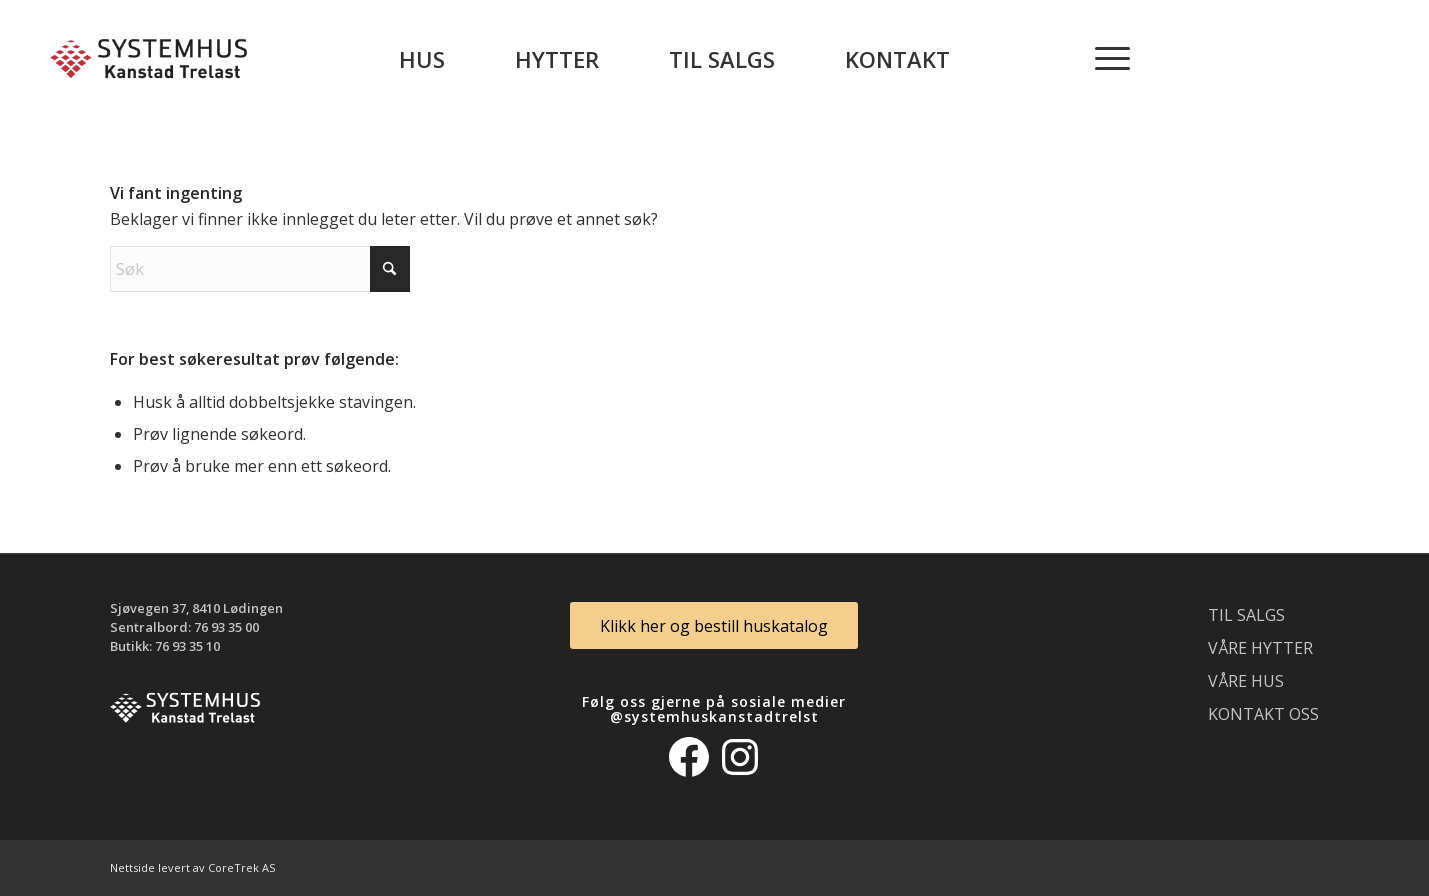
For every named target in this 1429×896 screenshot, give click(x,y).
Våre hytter (1260, 648)
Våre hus (1246, 681)
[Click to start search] (390, 269)
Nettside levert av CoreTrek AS (192, 867)
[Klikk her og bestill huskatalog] (714, 625)
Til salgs (1246, 615)
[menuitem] (422, 59)
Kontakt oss (1263, 714)
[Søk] (260, 269)
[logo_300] (148, 59)
